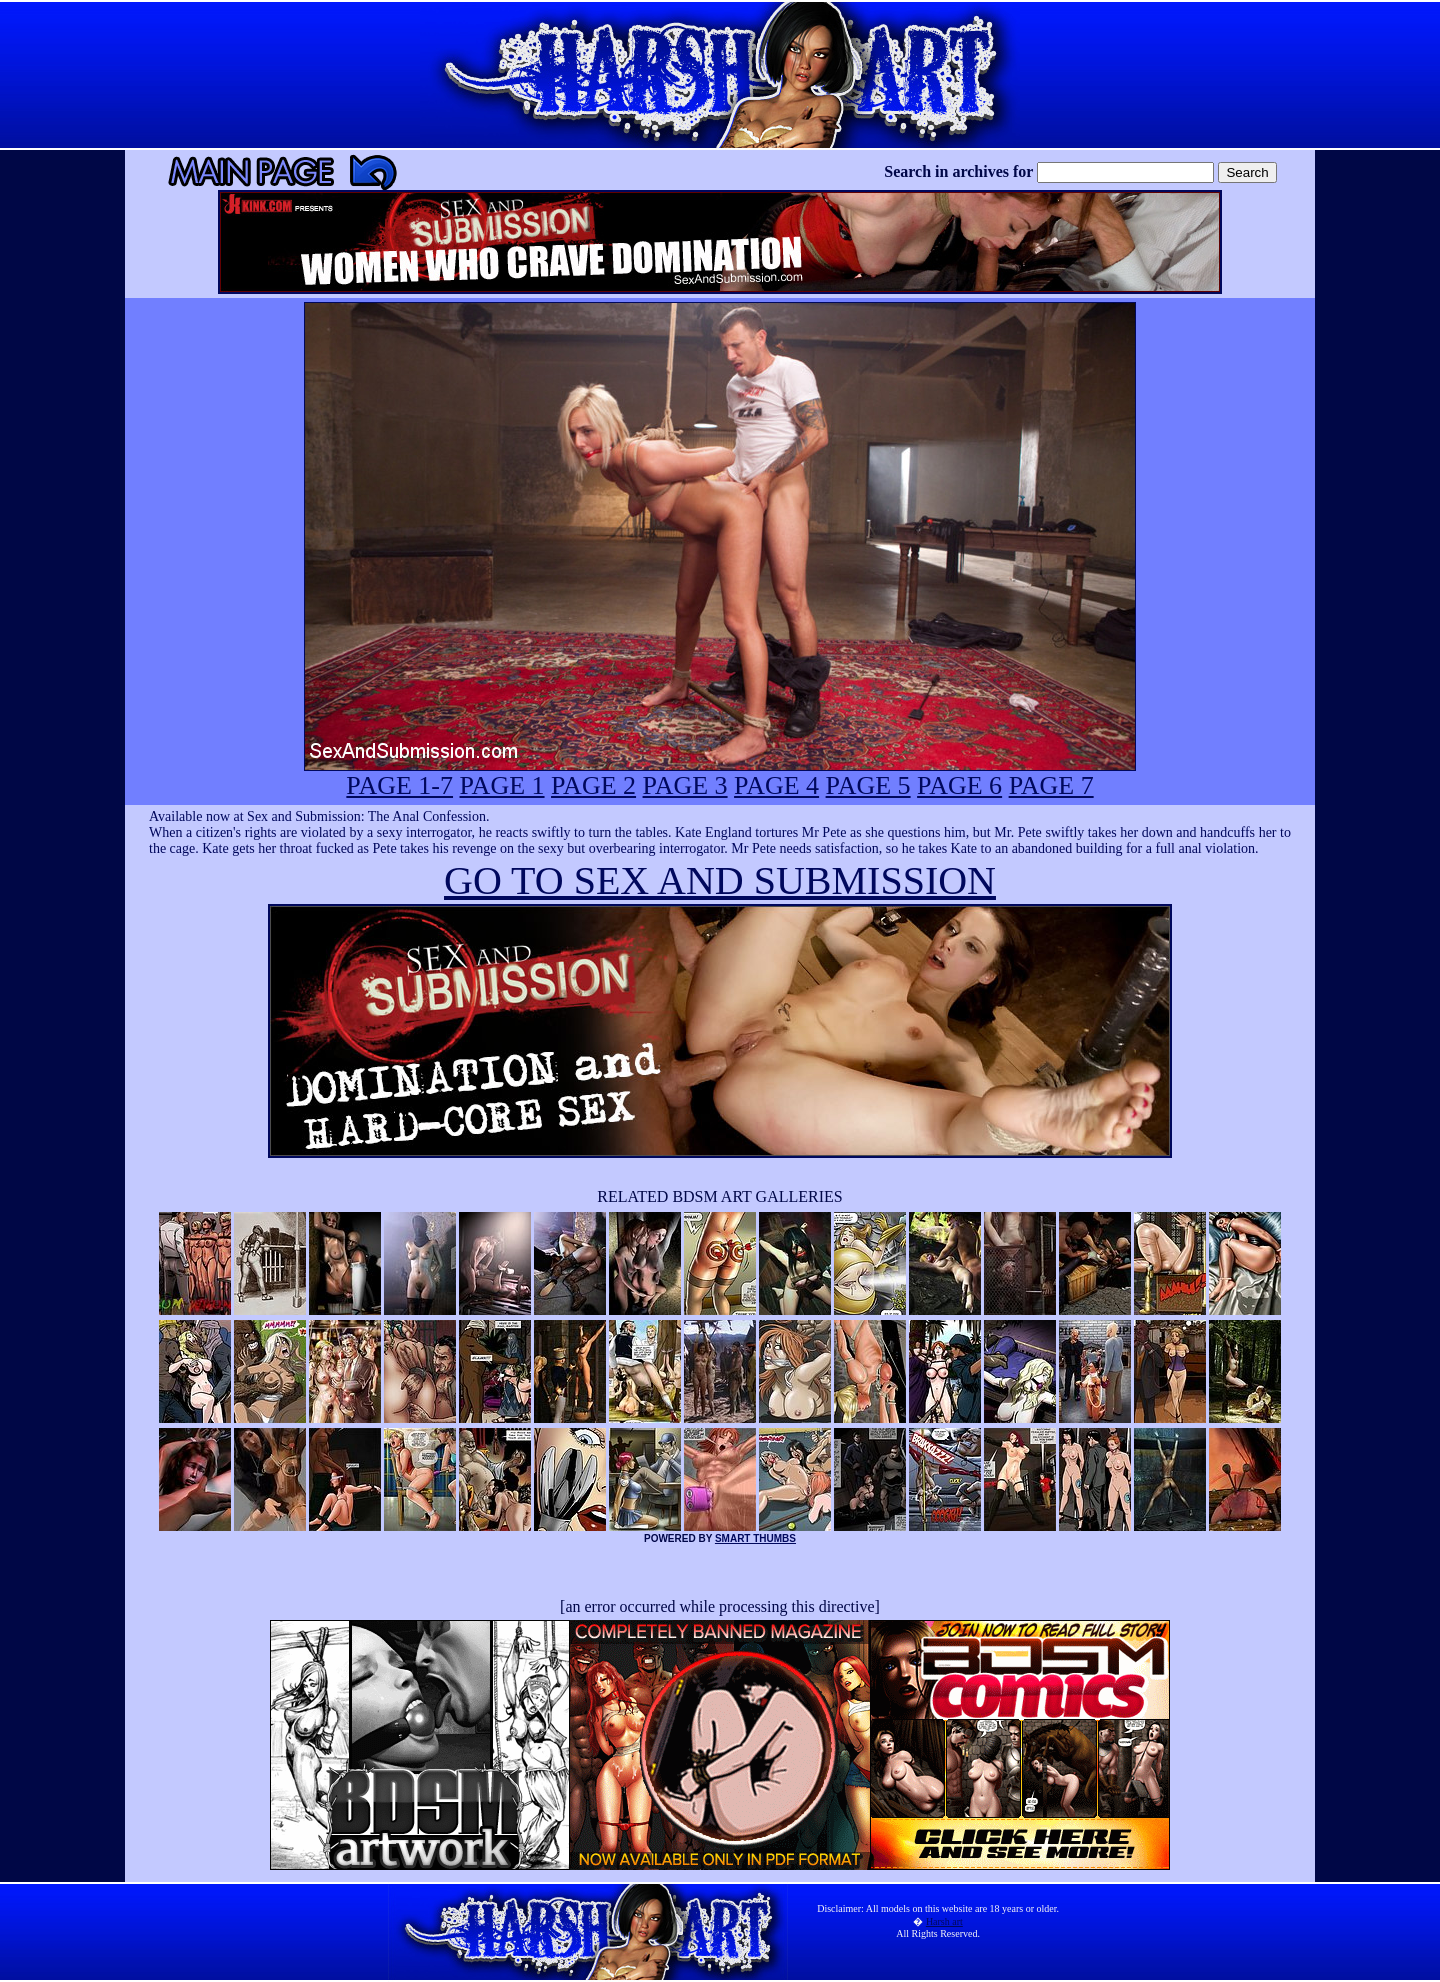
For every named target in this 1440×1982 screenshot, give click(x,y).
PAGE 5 (868, 785)
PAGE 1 (502, 785)
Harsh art (944, 1921)
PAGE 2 (593, 785)
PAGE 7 (1051, 785)
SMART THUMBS (755, 1538)
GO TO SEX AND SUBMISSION (720, 880)
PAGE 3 (685, 785)
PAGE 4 (776, 785)
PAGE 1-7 (399, 785)
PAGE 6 (959, 785)
